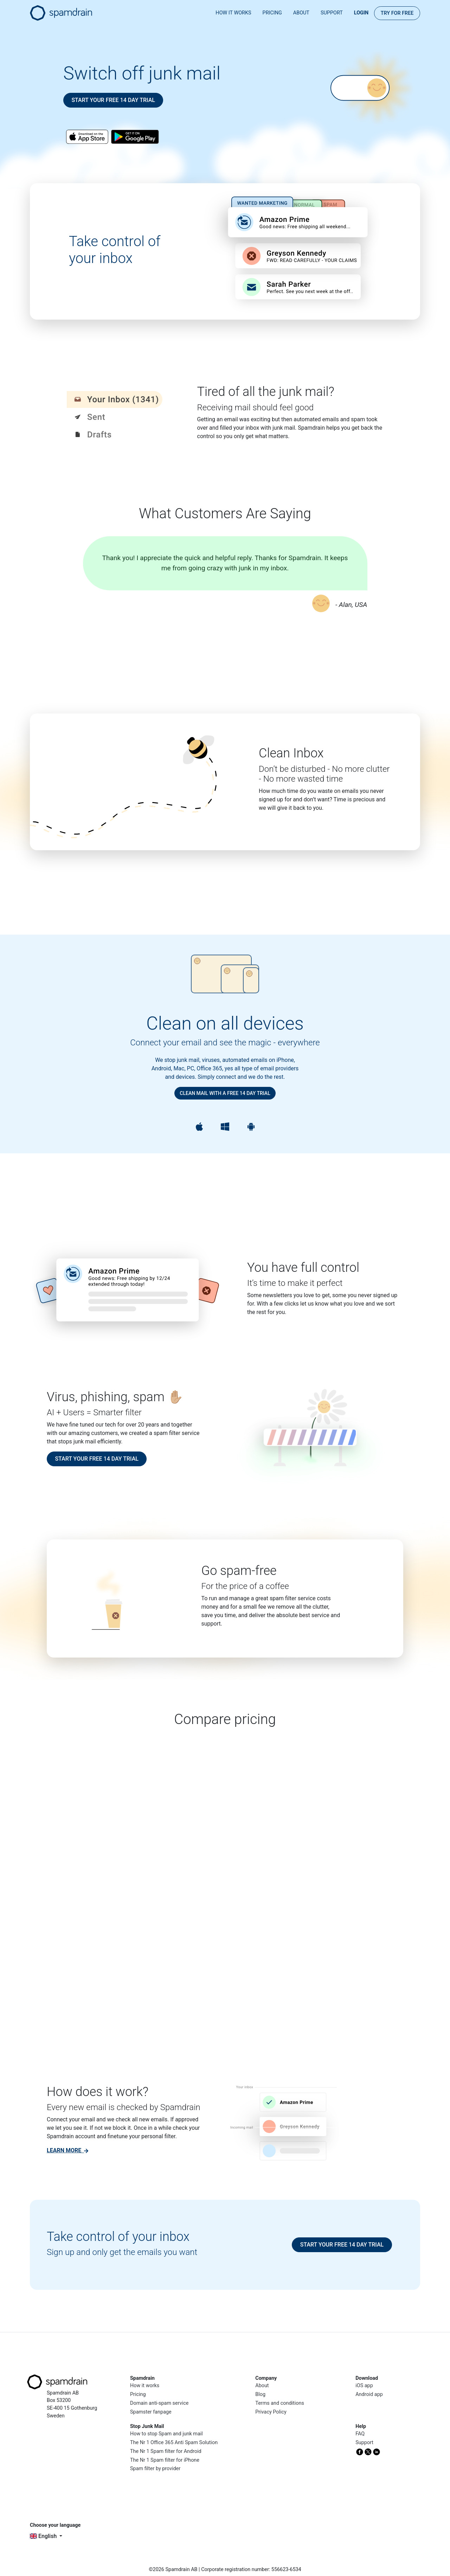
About (301, 13)
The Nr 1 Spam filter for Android (165, 2451)
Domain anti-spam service (159, 2403)
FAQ (360, 2434)
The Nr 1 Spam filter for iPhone (164, 2460)
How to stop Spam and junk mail (166, 2434)
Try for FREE (397, 13)
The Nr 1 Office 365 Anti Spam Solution (174, 2443)
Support (332, 13)
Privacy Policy (271, 2412)
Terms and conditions (279, 2403)
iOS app (364, 2386)
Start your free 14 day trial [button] (113, 100)
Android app (369, 2394)
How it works (233, 13)
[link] (67, 2150)
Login (361, 13)
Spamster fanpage (151, 2412)
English (44, 2536)
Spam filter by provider (155, 2469)
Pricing (272, 13)
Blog (260, 2394)
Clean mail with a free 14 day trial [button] (225, 1093)
